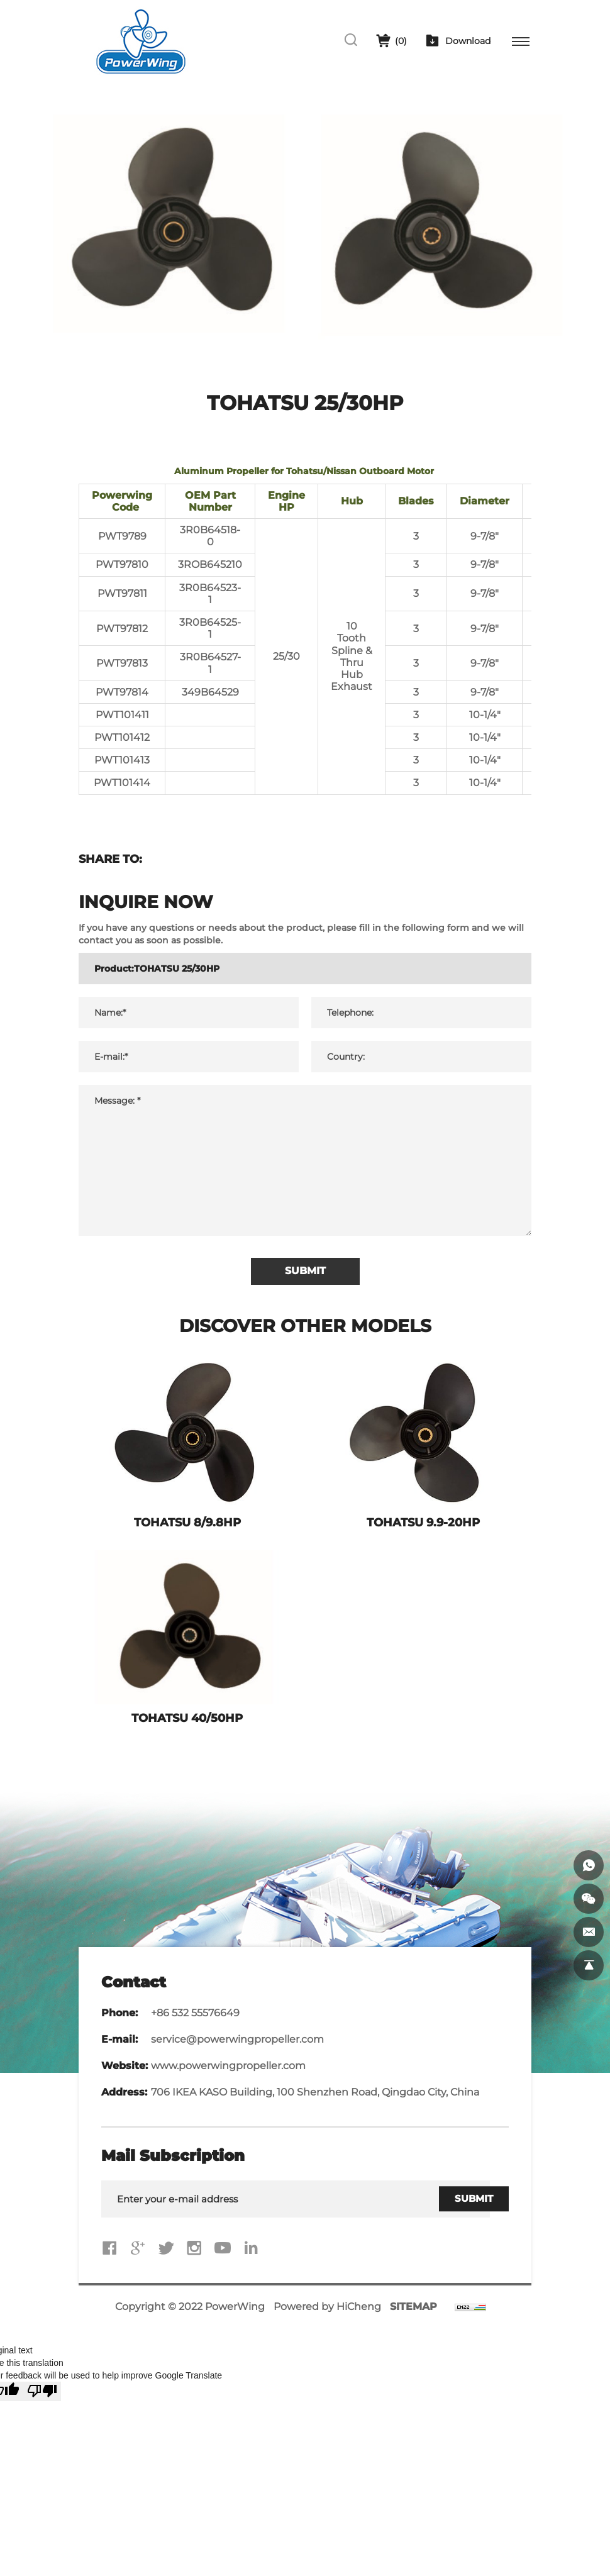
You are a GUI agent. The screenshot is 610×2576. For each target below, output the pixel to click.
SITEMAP (413, 2306)
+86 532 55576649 (195, 2013)
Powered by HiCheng (327, 2306)
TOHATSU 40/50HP (187, 1718)
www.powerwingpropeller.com (228, 2066)
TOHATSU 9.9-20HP (423, 1523)
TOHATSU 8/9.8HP (187, 1523)
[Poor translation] (42, 2391)
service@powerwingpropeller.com (237, 2039)
